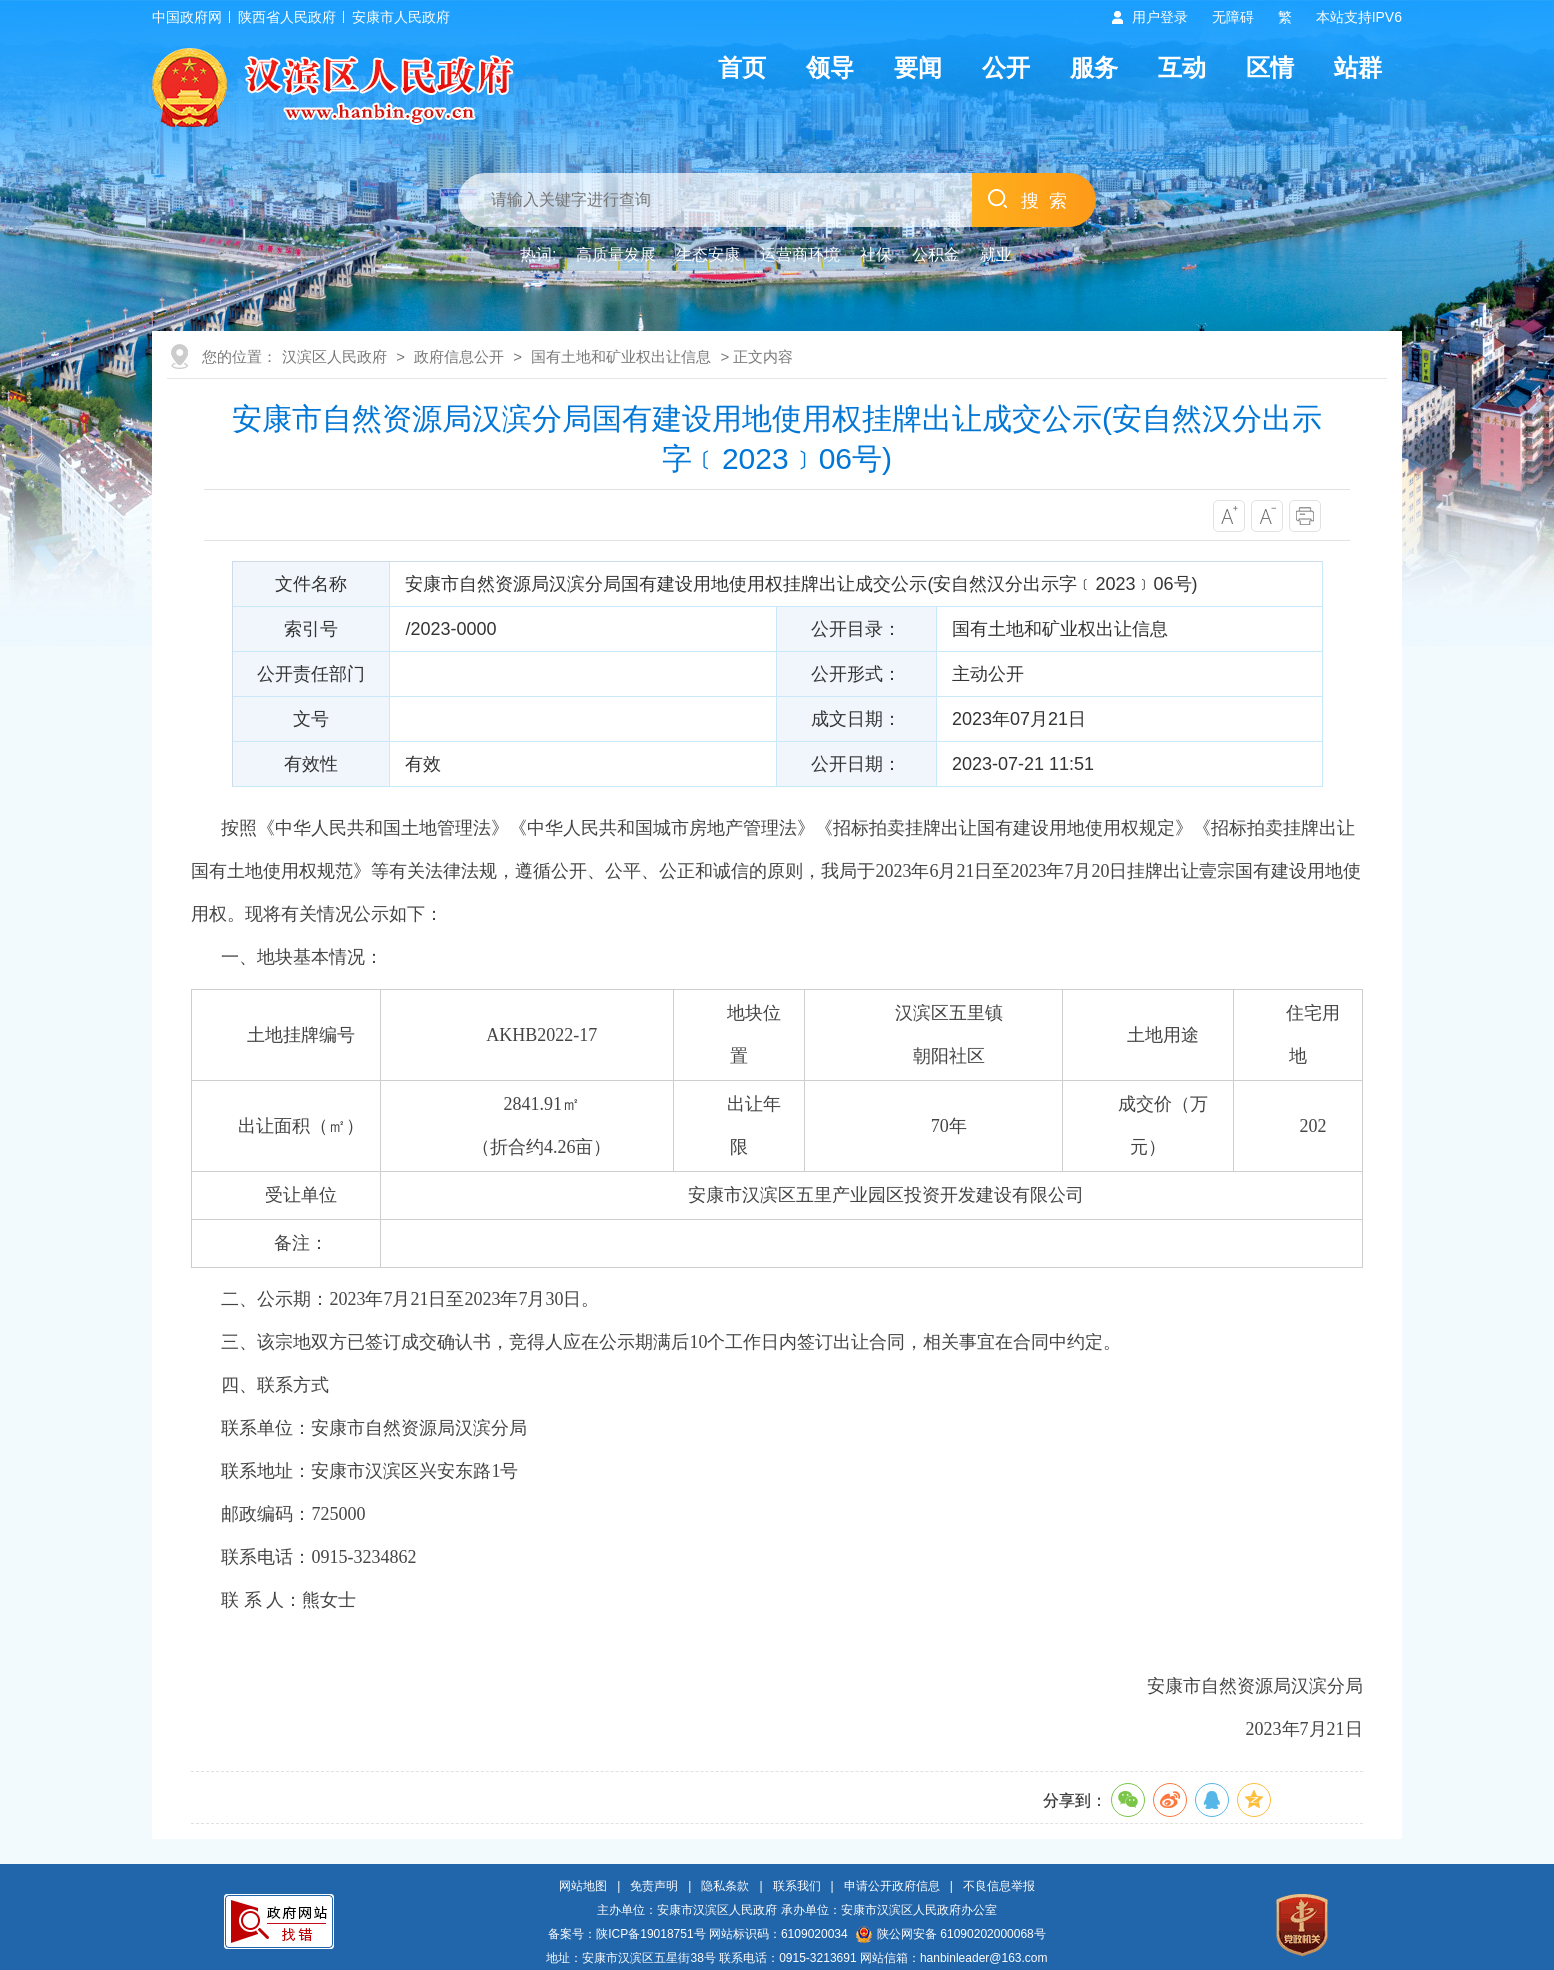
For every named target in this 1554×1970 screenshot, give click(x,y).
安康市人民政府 (401, 17)
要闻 (918, 67)
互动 (1182, 67)
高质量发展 (616, 254)
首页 (742, 67)
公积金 (936, 254)
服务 (1094, 67)
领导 (830, 67)
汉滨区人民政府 (334, 356)
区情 (1270, 67)
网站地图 (583, 1886)
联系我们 (797, 1886)
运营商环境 (800, 254)
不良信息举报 (999, 1886)
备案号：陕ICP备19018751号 (626, 1934)
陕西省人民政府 (287, 17)
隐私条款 (725, 1886)
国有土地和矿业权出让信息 (621, 356)
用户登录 (1160, 17)
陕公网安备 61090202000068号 (951, 1934)
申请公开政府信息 (892, 1886)
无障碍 (1233, 17)
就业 (996, 254)
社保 (876, 254)
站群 (1358, 67)
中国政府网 (187, 17)
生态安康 (708, 254)
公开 (1006, 67)
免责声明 (654, 1886)
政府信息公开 (459, 356)
